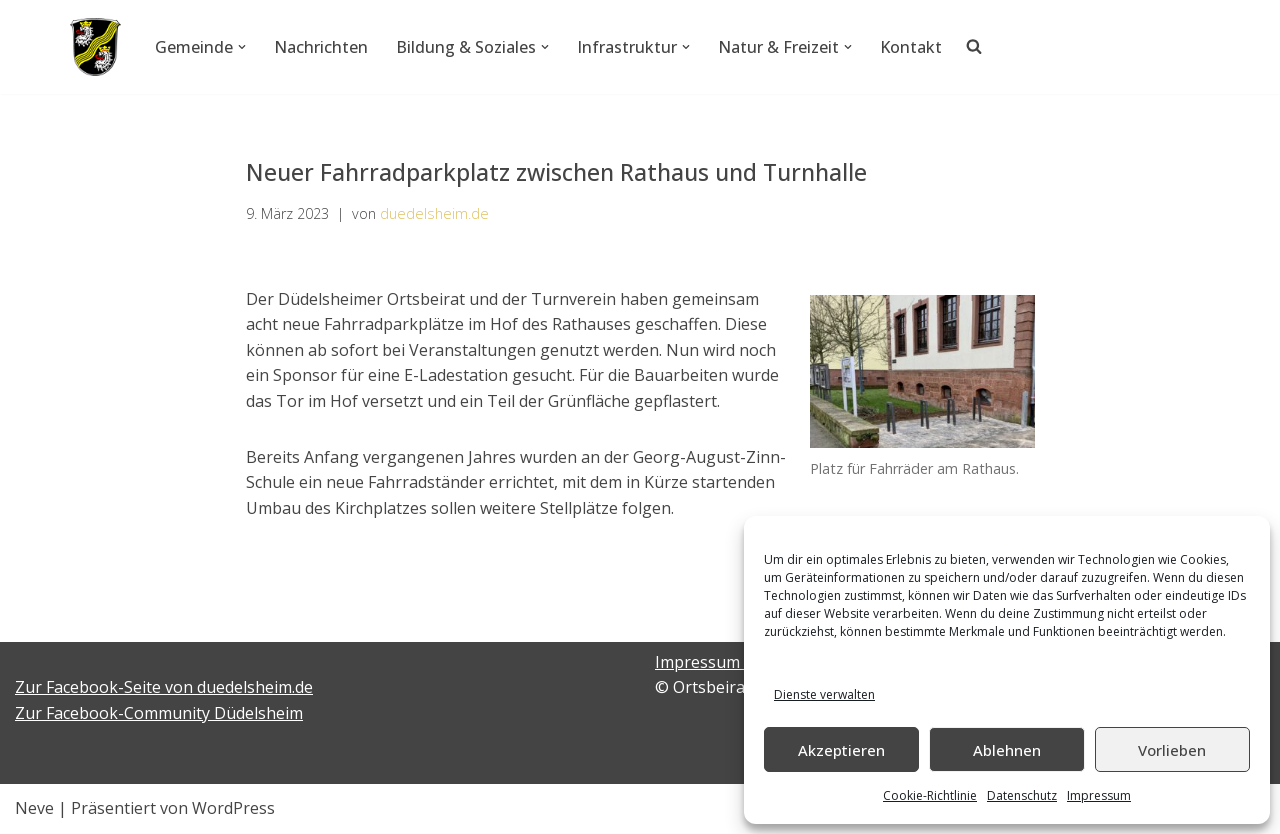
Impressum (1099, 795)
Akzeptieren (841, 750)
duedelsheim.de (434, 213)
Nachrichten (321, 47)
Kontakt (911, 47)
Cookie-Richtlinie (930, 795)
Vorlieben (1172, 750)
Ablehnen (1007, 750)
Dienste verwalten (824, 694)
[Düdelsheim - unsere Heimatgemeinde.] (95, 47)
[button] (242, 47)
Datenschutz (1022, 795)
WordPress (233, 808)
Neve (34, 808)
